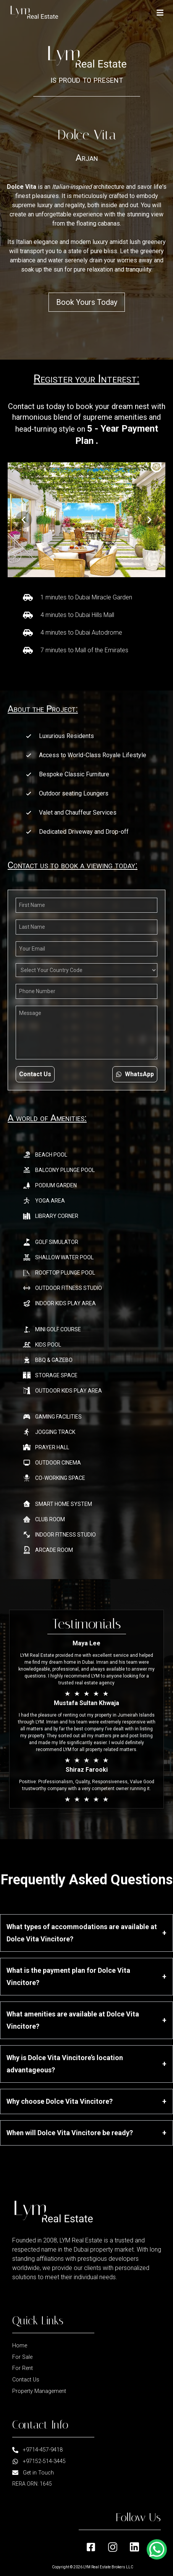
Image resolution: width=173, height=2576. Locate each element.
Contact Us (35, 1074)
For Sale (22, 2357)
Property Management (39, 2391)
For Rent (22, 2368)
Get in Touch (33, 2473)
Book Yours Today (86, 302)
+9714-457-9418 (37, 2450)
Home (19, 2345)
